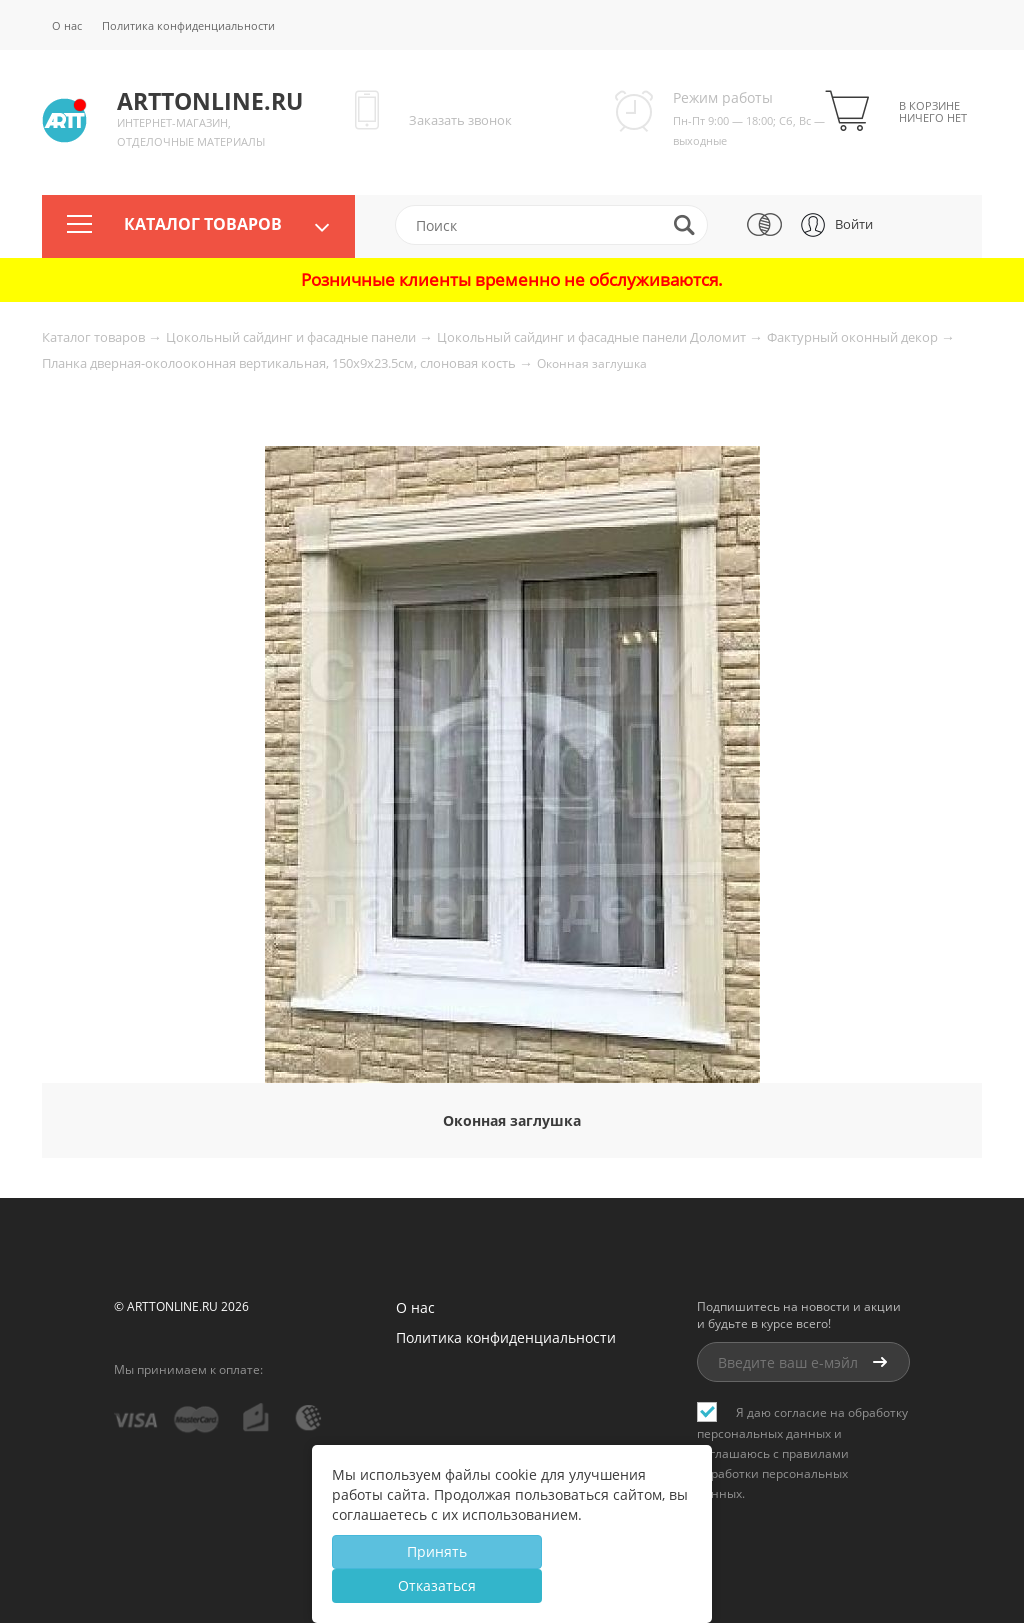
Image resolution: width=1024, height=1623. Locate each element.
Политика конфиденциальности (188, 25)
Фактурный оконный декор (854, 337)
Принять (437, 1551)
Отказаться (437, 1585)
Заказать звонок (460, 120)
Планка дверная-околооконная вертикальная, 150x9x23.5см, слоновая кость (280, 363)
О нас (67, 25)
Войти (854, 224)
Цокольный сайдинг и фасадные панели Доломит (593, 337)
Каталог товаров (203, 225)
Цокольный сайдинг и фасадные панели (292, 337)
